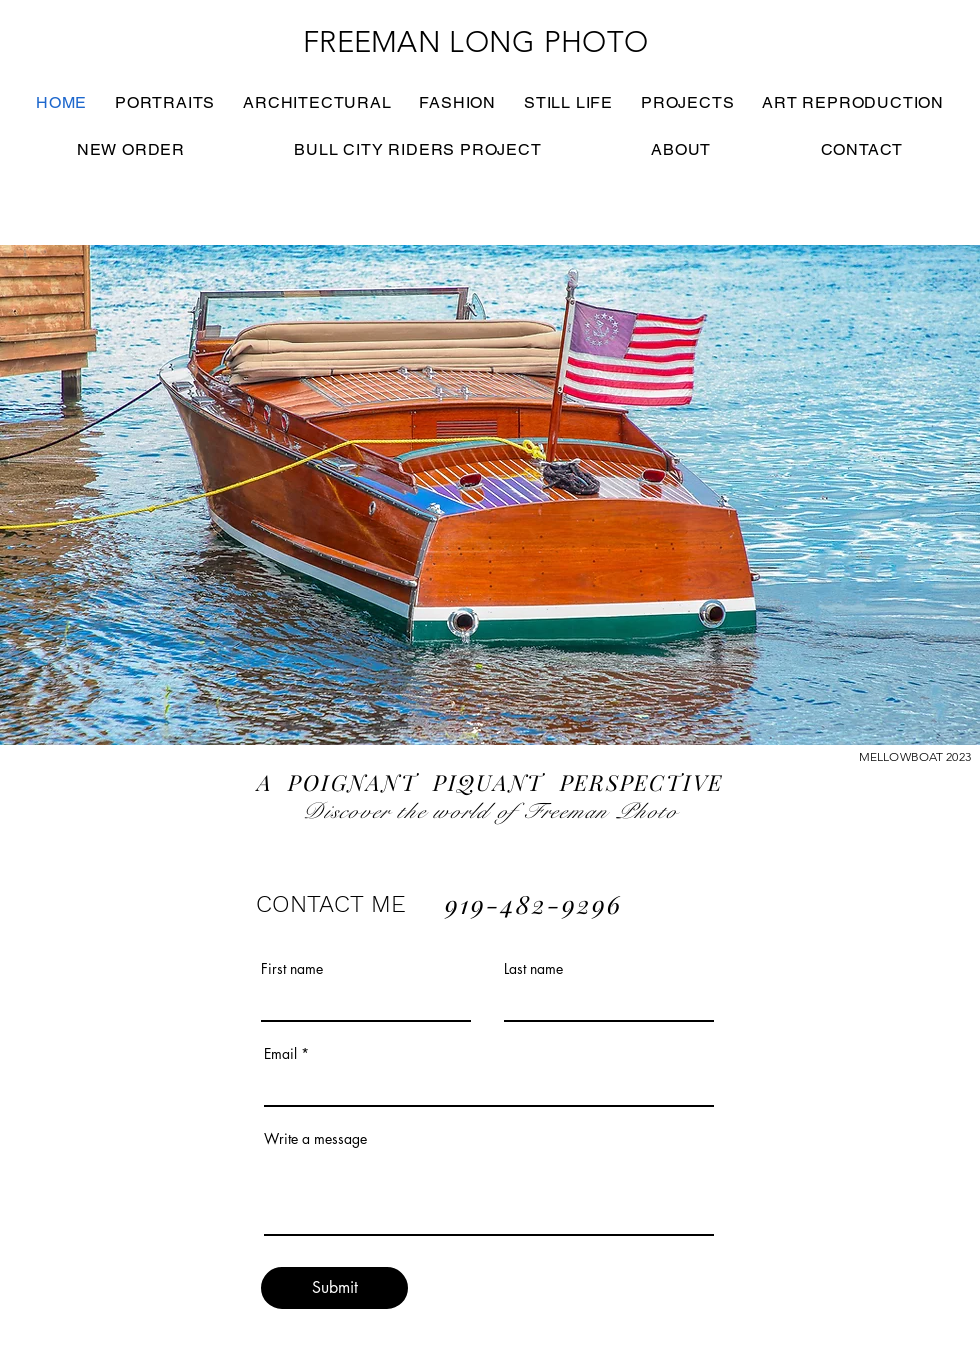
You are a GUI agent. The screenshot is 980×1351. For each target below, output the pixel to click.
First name (292, 969)
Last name (533, 969)
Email (280, 1054)
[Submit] (334, 1288)
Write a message (315, 1139)
